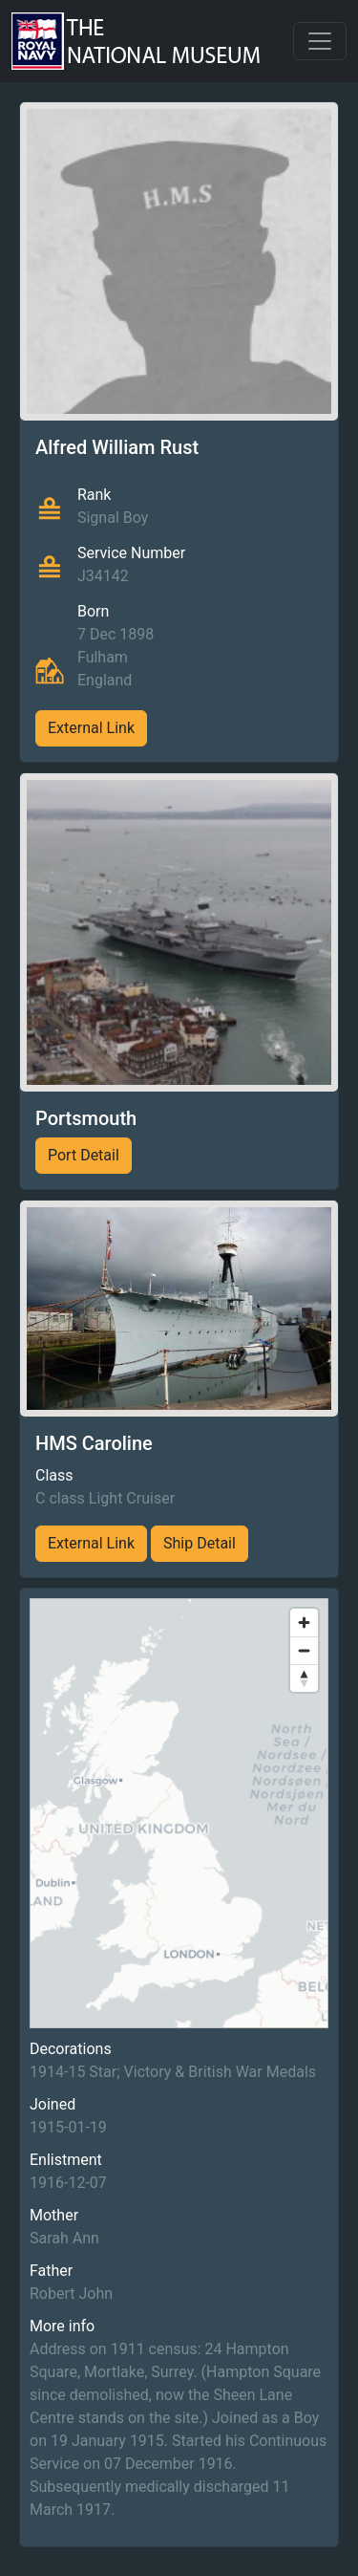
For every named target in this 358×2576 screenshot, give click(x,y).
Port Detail (83, 1155)
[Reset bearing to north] (304, 1678)
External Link (91, 728)
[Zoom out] (304, 1650)
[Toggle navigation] (320, 41)
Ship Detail (199, 1543)
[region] (179, 1813)
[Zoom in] (304, 1622)
